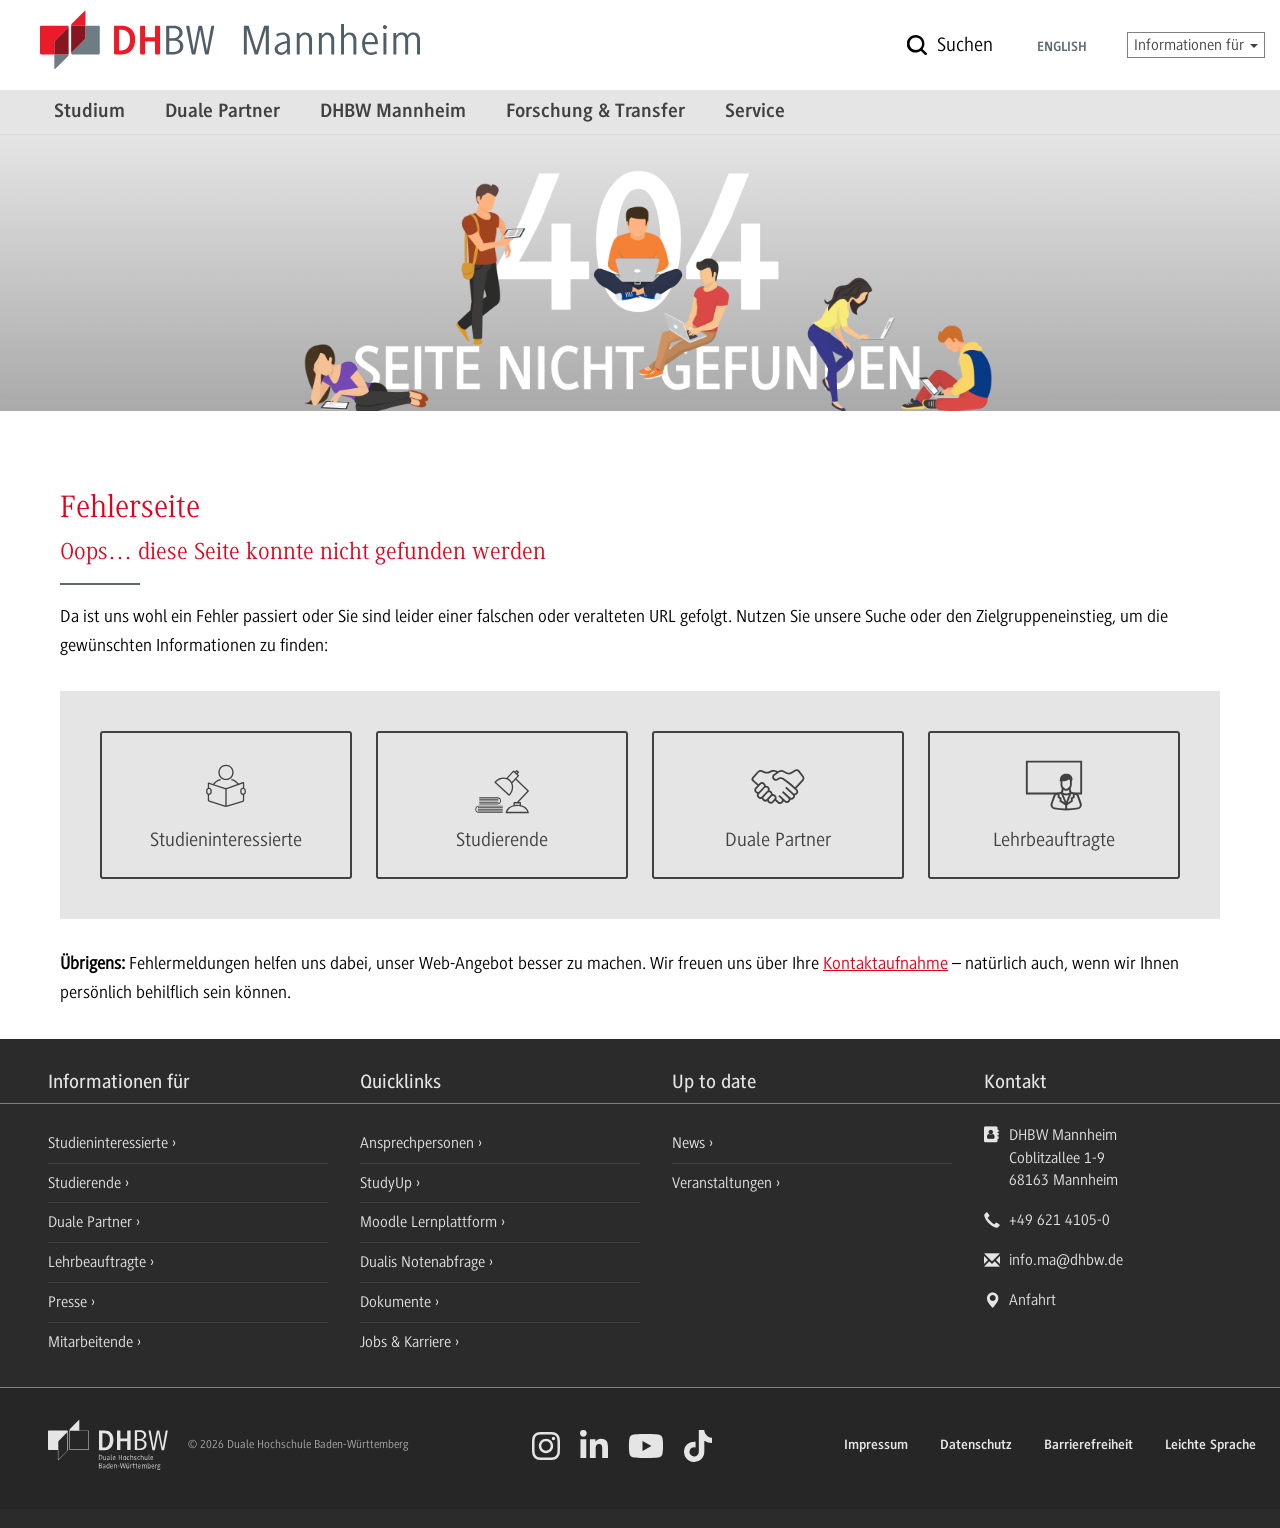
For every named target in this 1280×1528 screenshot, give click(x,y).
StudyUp (388, 1183)
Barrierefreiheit (1088, 1446)
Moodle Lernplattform (430, 1222)
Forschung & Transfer (595, 112)
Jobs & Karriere (407, 1342)
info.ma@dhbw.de (1066, 1260)
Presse (69, 1302)
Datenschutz (976, 1446)
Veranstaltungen (722, 1183)
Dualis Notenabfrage (424, 1262)
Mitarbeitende (92, 1342)
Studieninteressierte (110, 1143)
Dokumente (397, 1302)
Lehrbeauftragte (99, 1262)
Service (755, 112)
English (1062, 48)
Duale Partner (222, 112)
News (688, 1143)
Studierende (86, 1183)
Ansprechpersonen (419, 1143)
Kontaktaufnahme (885, 963)
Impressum (876, 1446)
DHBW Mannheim (393, 112)
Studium (89, 112)
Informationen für (1196, 45)
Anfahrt (1032, 1300)
